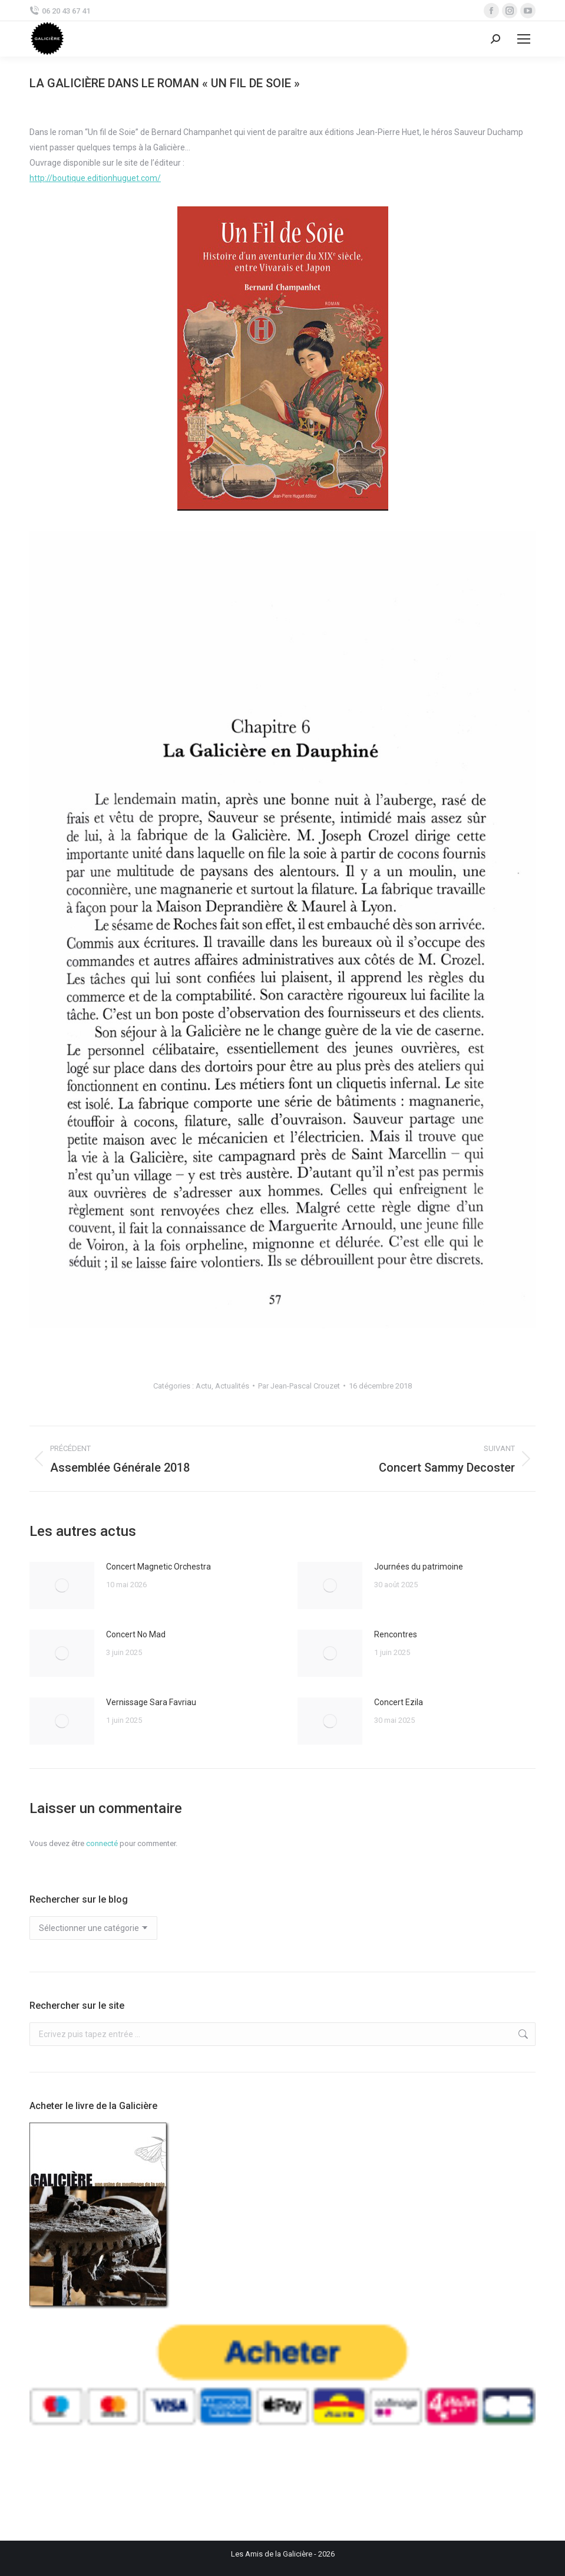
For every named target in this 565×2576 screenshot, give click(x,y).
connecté (102, 1843)
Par (299, 1385)
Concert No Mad (136, 1634)
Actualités (232, 1385)
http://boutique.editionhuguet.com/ (95, 178)
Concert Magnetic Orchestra (158, 1566)
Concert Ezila (398, 1702)
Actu (204, 1385)
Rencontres (395, 1634)
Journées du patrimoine (418, 1566)
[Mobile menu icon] (524, 39)
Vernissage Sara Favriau (151, 1702)
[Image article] (61, 1585)
